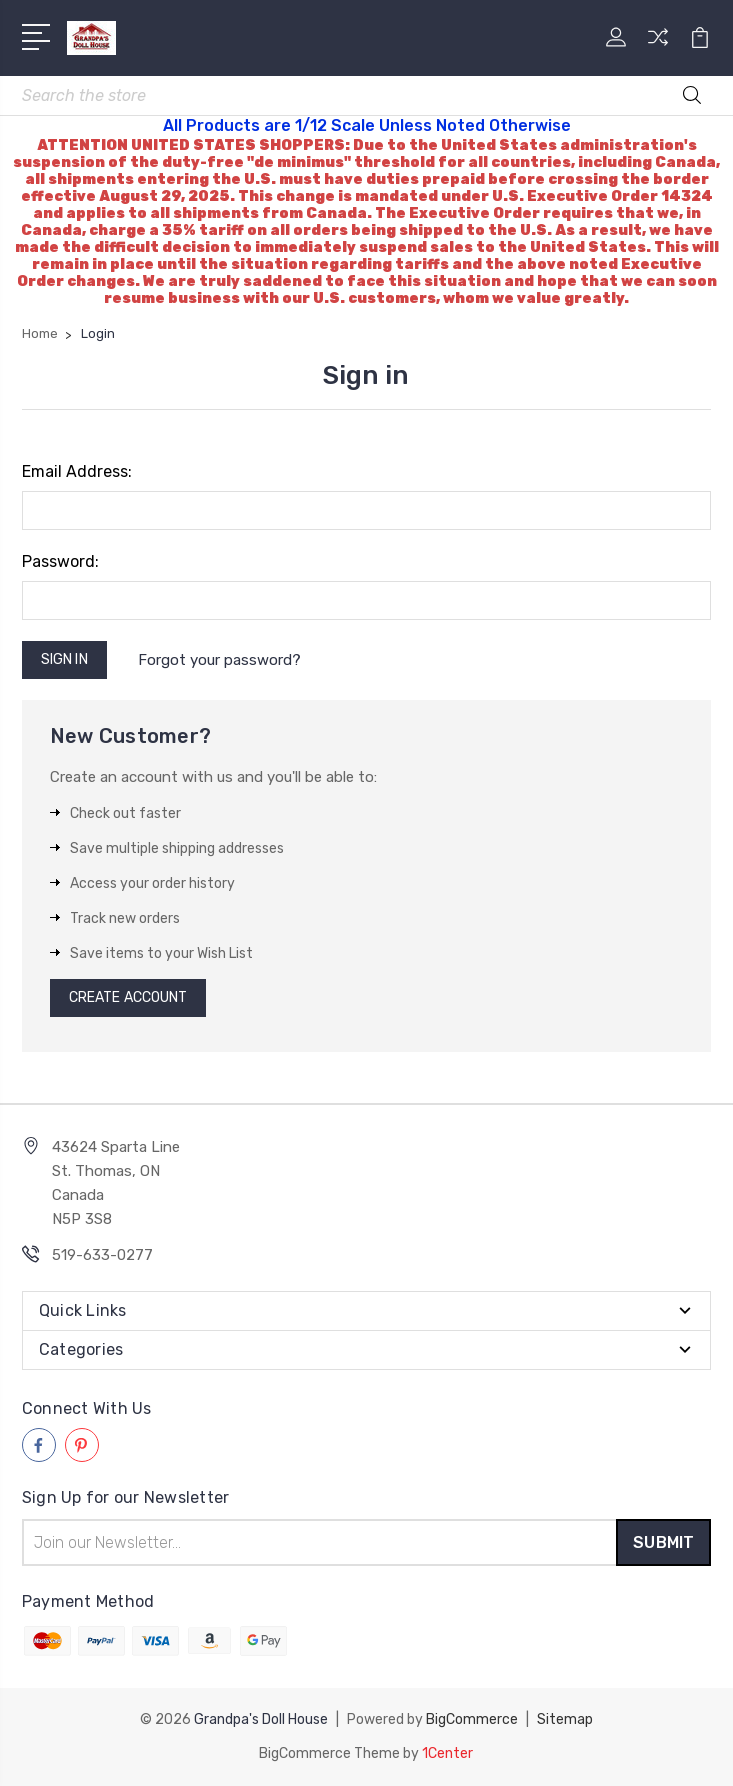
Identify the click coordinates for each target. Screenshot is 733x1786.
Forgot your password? (219, 660)
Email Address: (77, 471)
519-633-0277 (102, 1255)
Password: (60, 561)
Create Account (128, 997)
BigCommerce (472, 1719)
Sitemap (565, 1719)
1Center (447, 1753)
